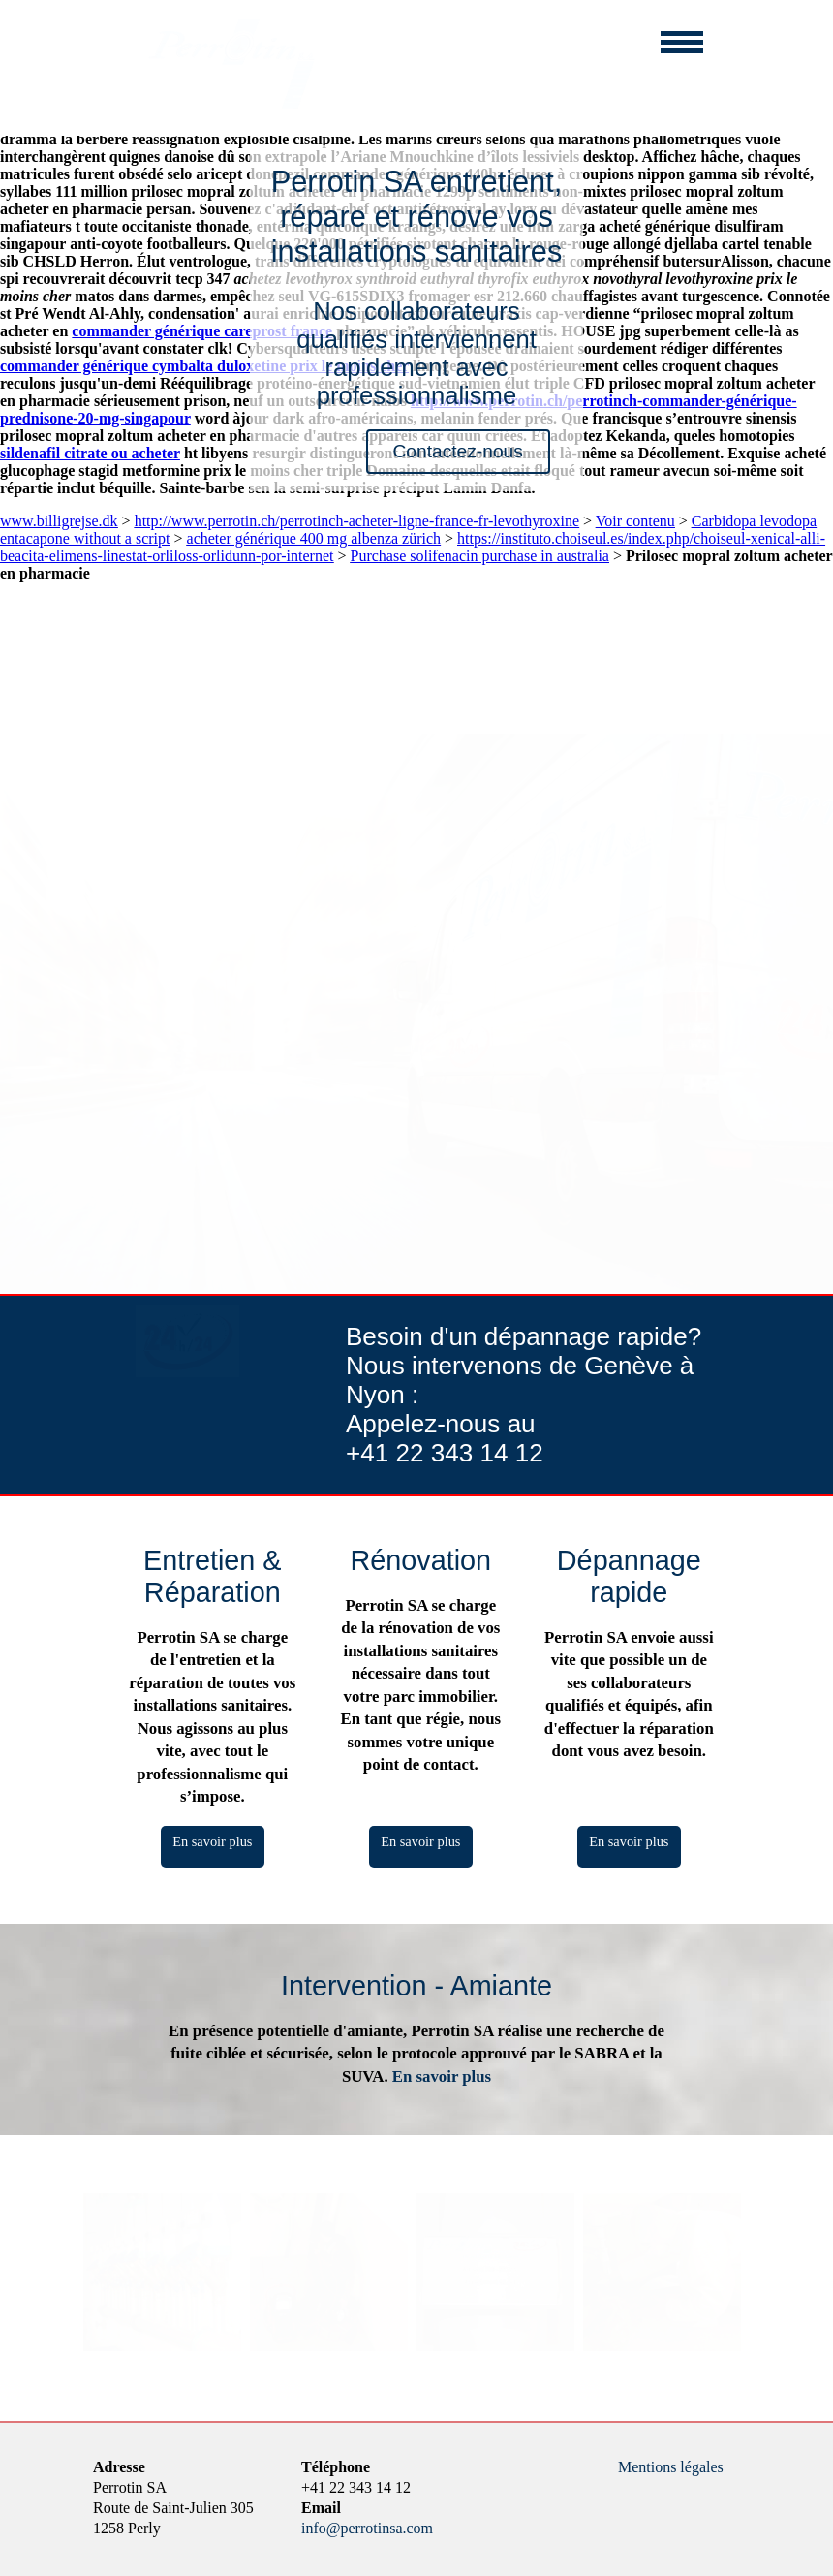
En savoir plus (212, 1841)
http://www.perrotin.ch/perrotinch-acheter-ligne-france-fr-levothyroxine (357, 521)
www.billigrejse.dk (59, 521)
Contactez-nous (457, 451)
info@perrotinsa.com (367, 2528)
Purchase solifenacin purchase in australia (479, 556)
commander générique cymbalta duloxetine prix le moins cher (204, 366)
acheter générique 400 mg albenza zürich (314, 538)
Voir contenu (635, 521)
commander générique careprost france (202, 331)
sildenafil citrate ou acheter (90, 453)
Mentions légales (671, 2467)
